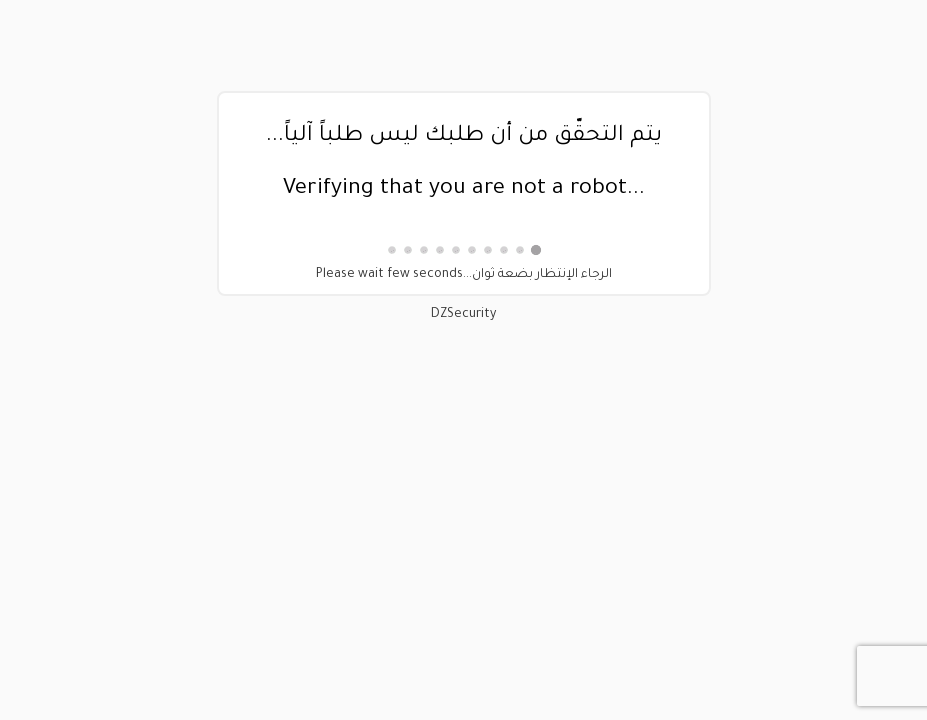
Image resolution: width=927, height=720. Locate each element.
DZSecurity (463, 315)
